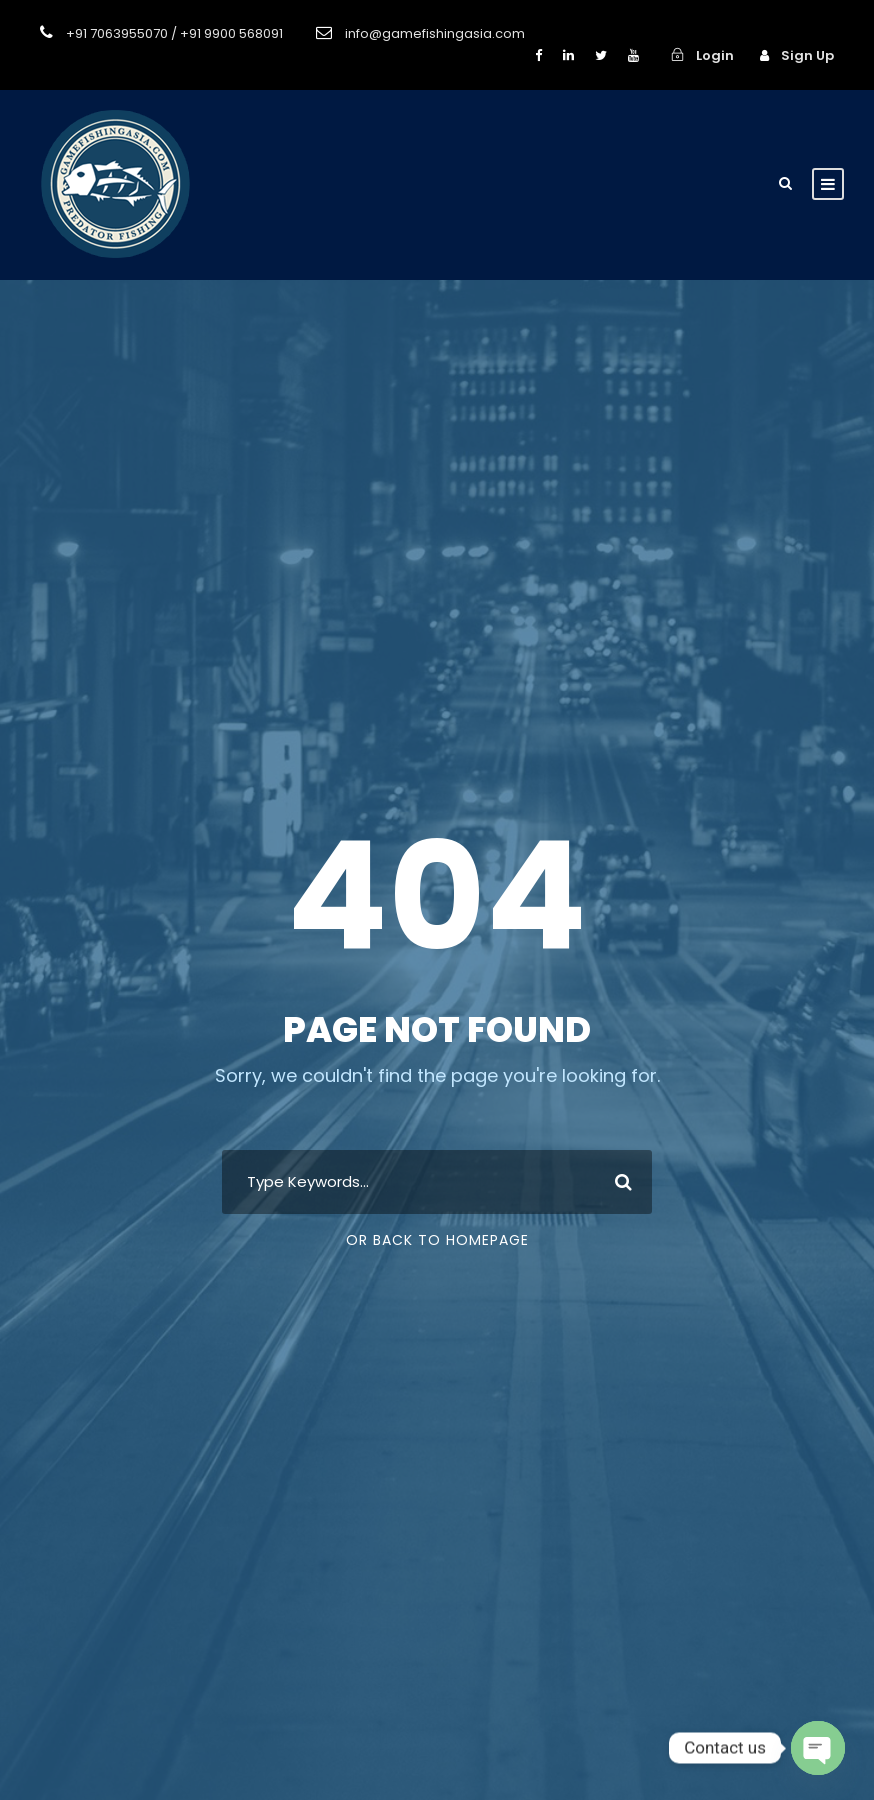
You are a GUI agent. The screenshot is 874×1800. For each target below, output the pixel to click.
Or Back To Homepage (437, 1240)
